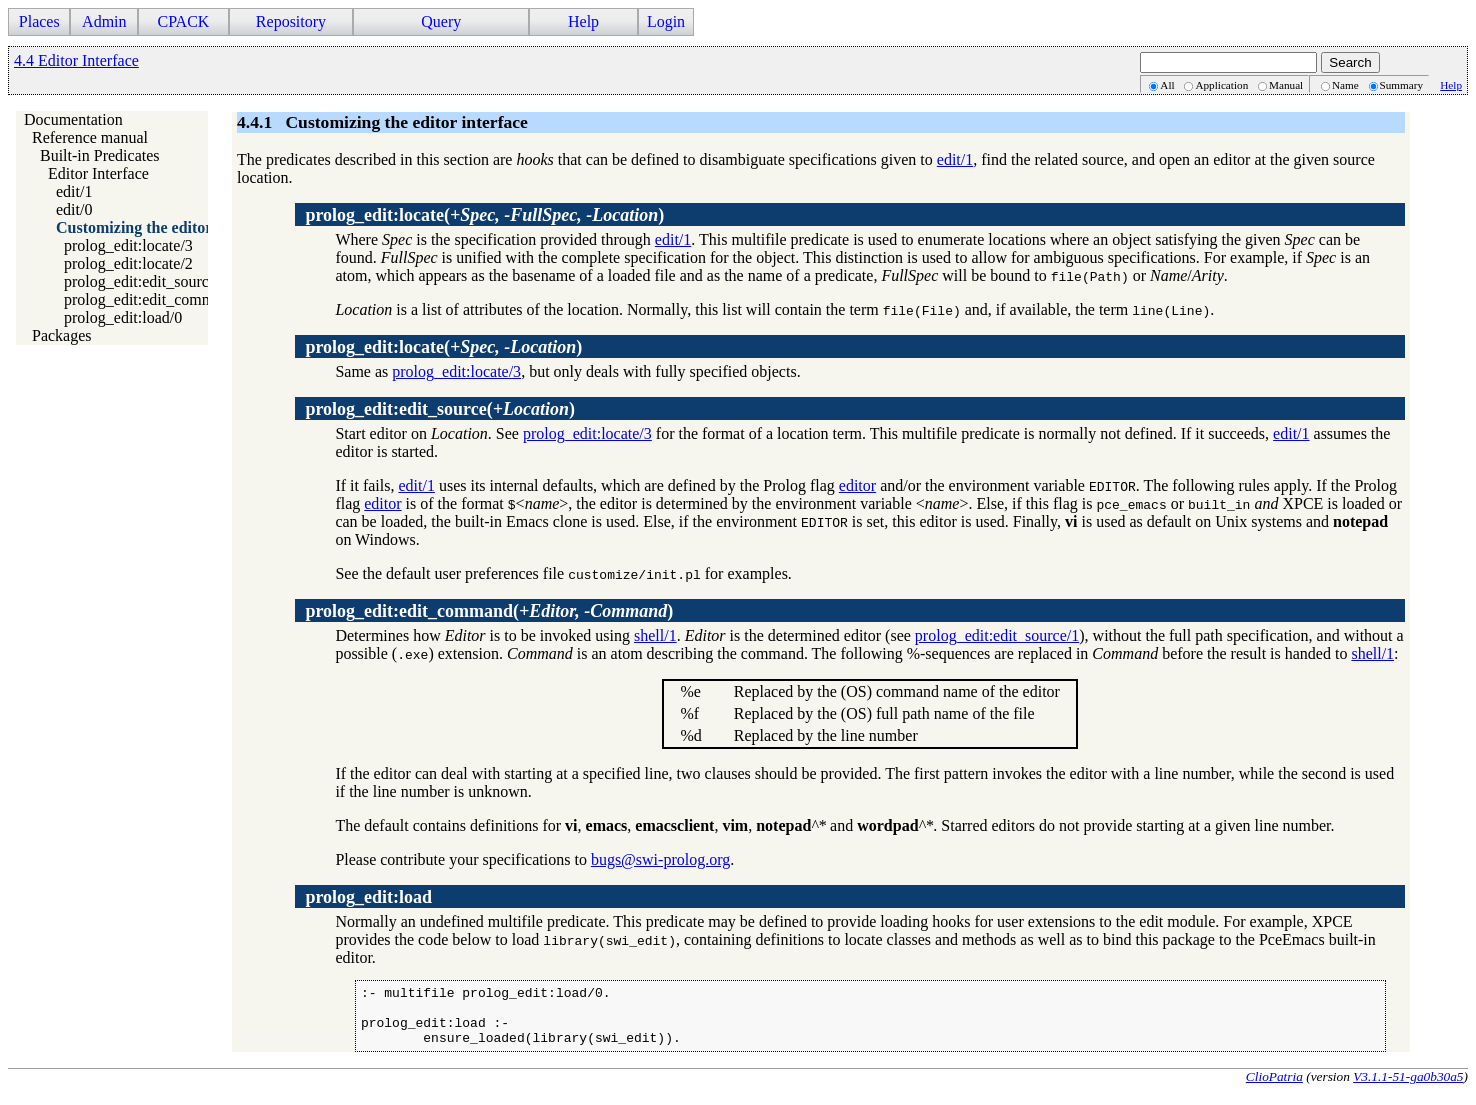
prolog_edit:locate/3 (128, 245)
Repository (291, 21)
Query (441, 21)
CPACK (183, 21)
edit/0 (74, 209)
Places (39, 21)
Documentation (73, 119)
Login (666, 21)
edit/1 (74, 191)
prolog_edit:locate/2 (128, 263)
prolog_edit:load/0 (123, 317)
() (484, 215)
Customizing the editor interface (166, 227)
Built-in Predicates (100, 155)
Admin (104, 21)
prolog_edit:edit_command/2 (157, 299)
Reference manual (90, 137)
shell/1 (655, 635)
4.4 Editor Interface (76, 60)
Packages (62, 335)
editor (857, 485)
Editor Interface (98, 173)
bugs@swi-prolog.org (660, 859)
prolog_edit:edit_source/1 (146, 281)
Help (583, 21)
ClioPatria (1274, 1088)
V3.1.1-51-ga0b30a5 (1408, 1088)
